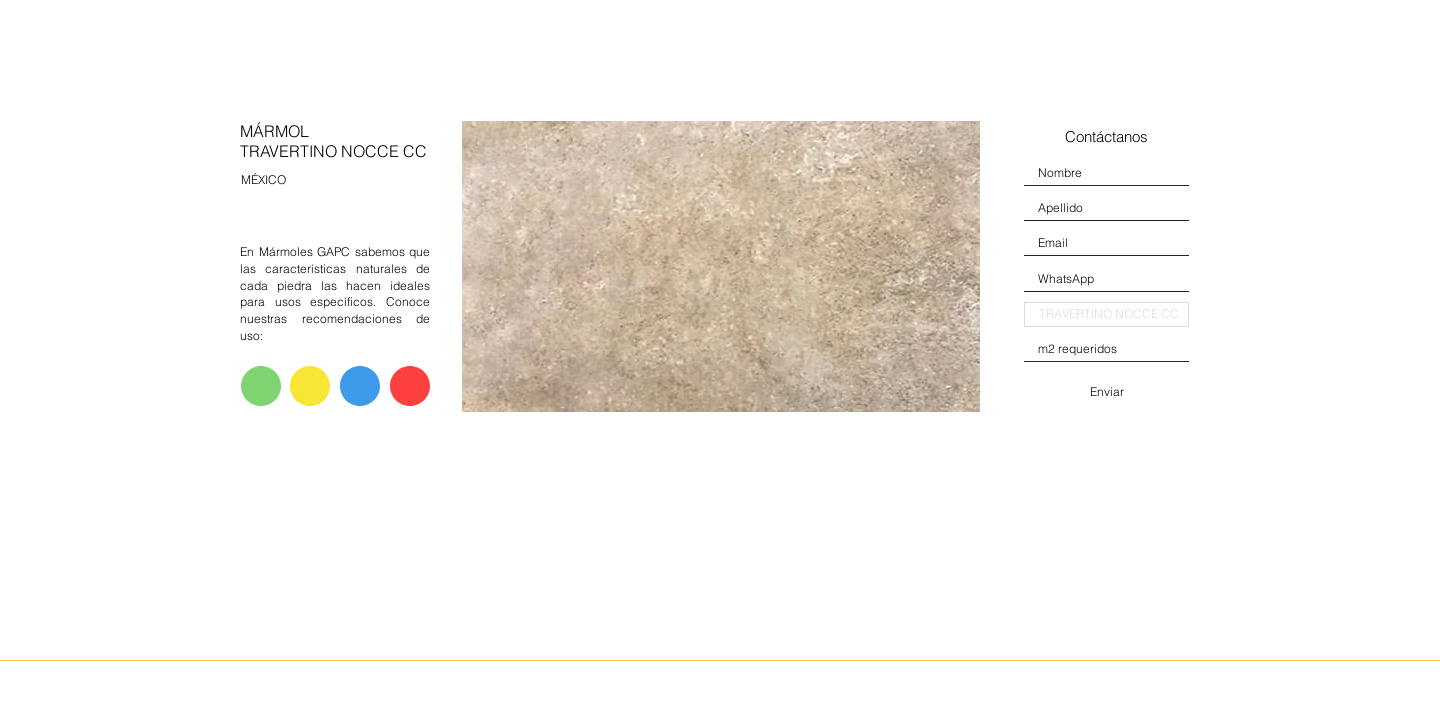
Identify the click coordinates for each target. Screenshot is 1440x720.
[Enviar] (1106, 392)
